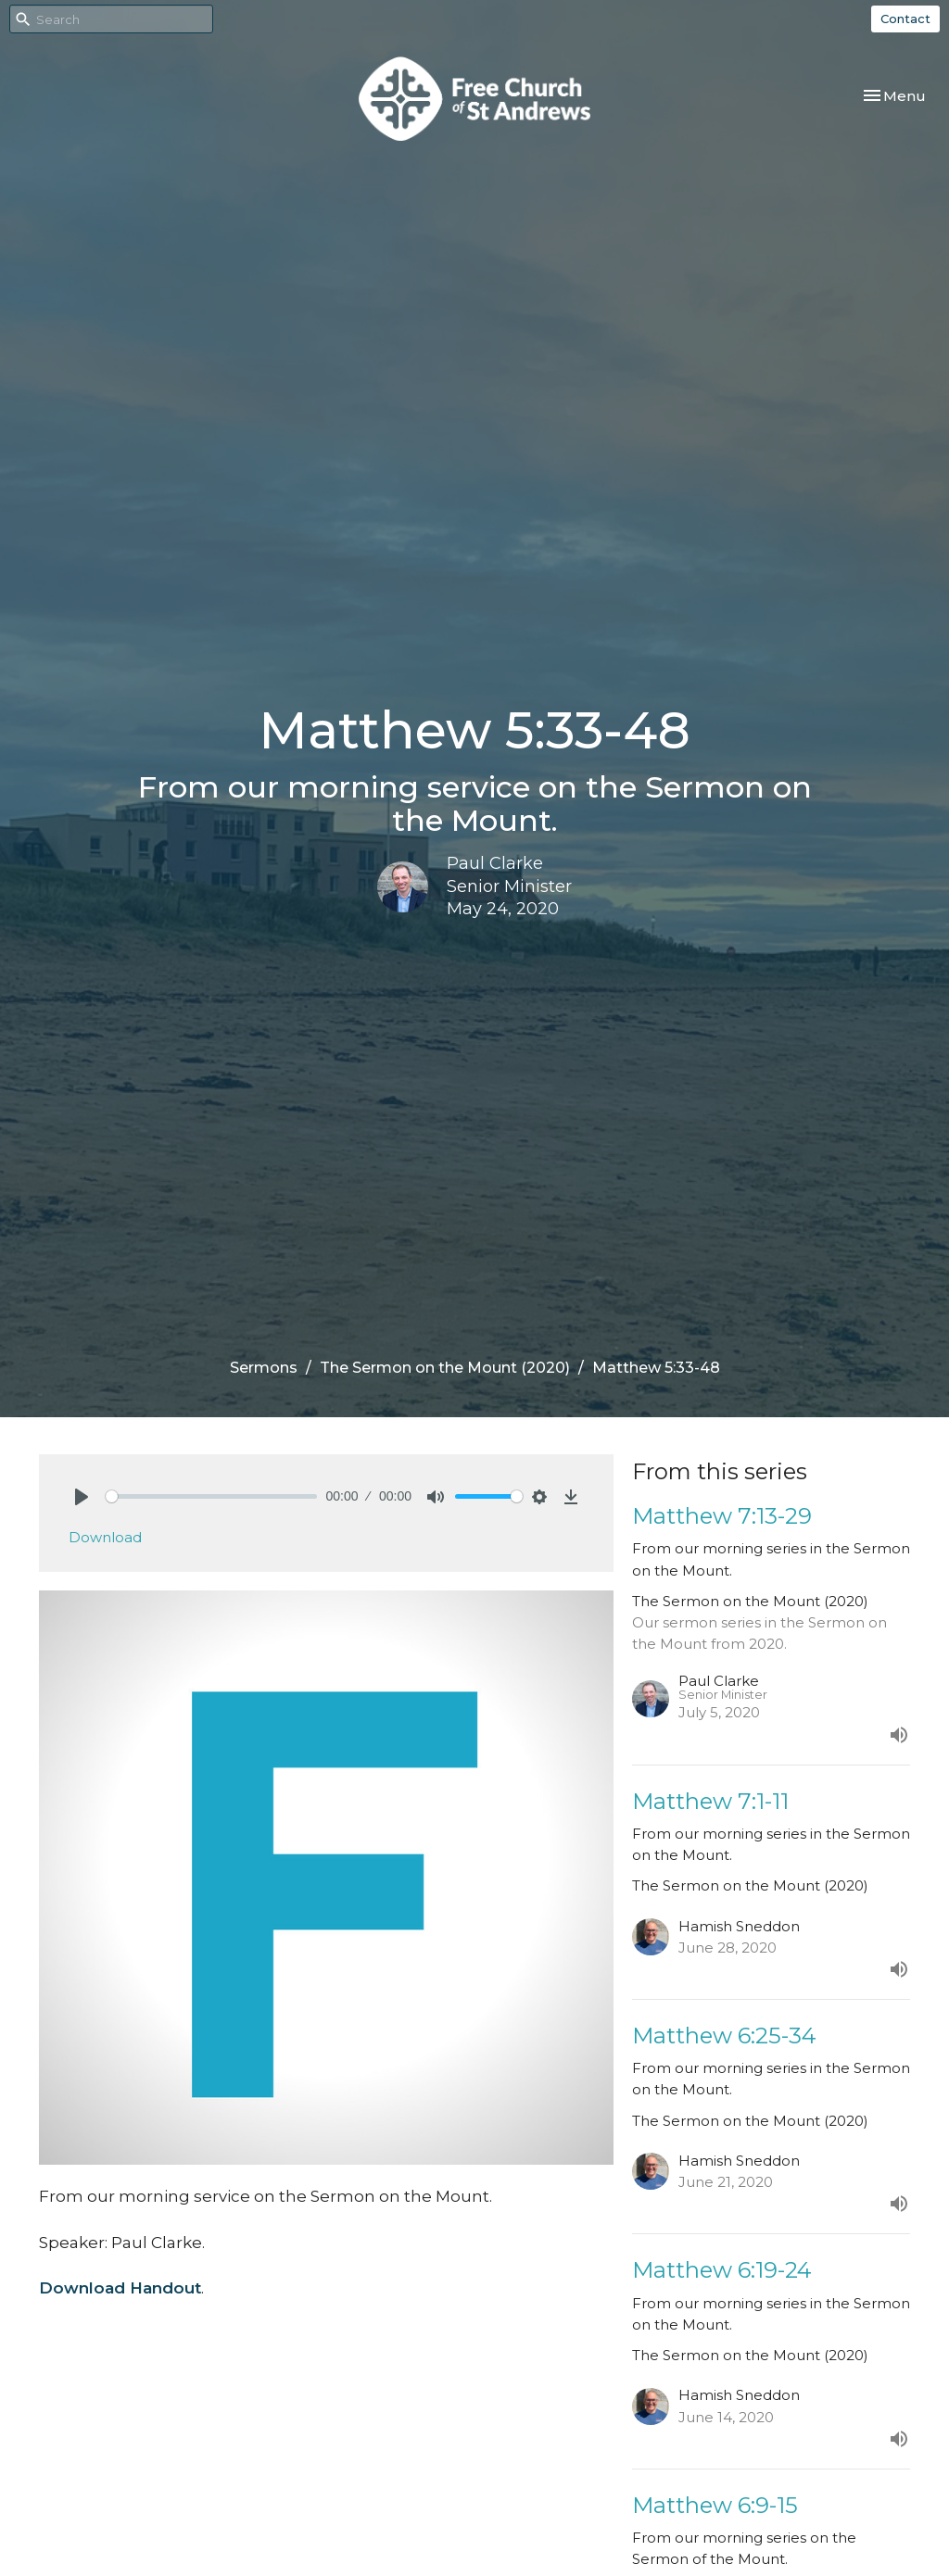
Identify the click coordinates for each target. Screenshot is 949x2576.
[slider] (211, 1496)
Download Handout (120, 2288)
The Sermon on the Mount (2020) (445, 1367)
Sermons (263, 1367)
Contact (905, 18)
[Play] (81, 1497)
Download (105, 1537)
